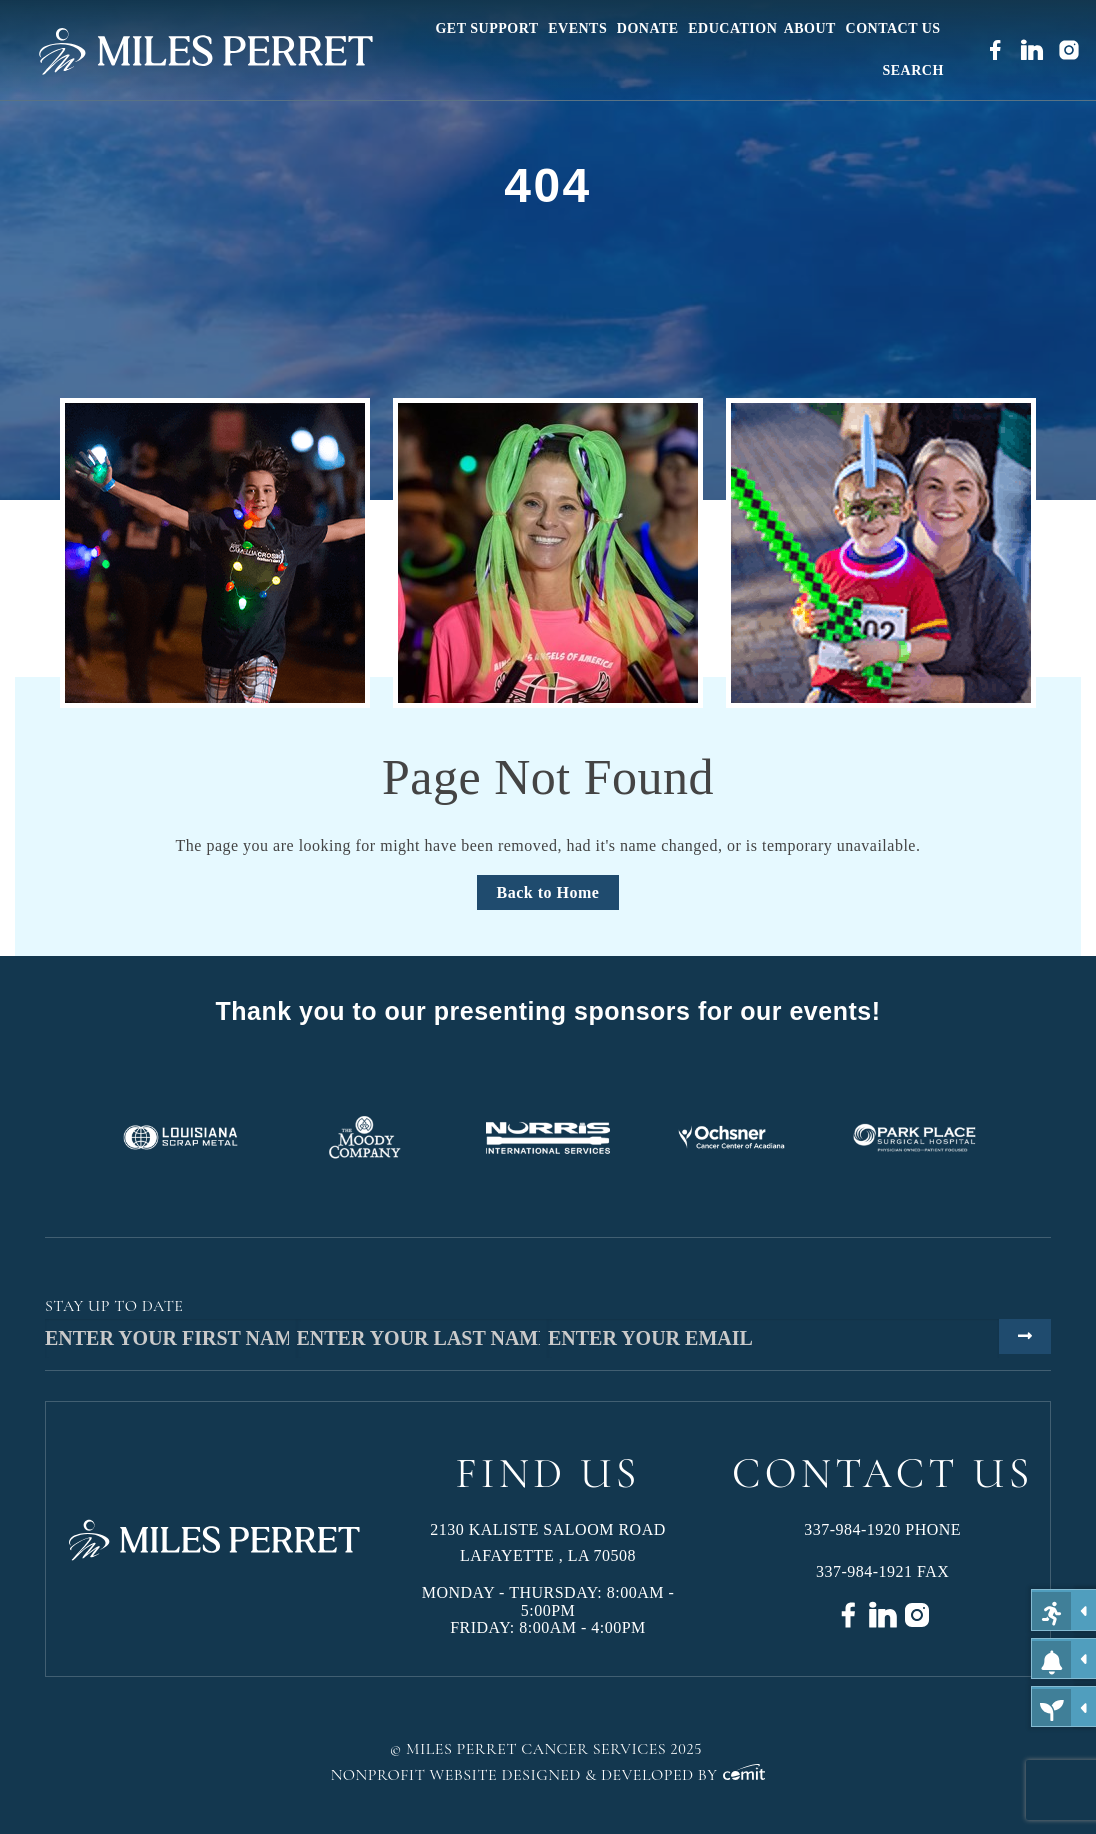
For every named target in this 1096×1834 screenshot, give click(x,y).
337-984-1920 (852, 1529)
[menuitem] (488, 29)
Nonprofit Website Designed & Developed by (548, 1775)
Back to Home (548, 892)
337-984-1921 (864, 1571)
